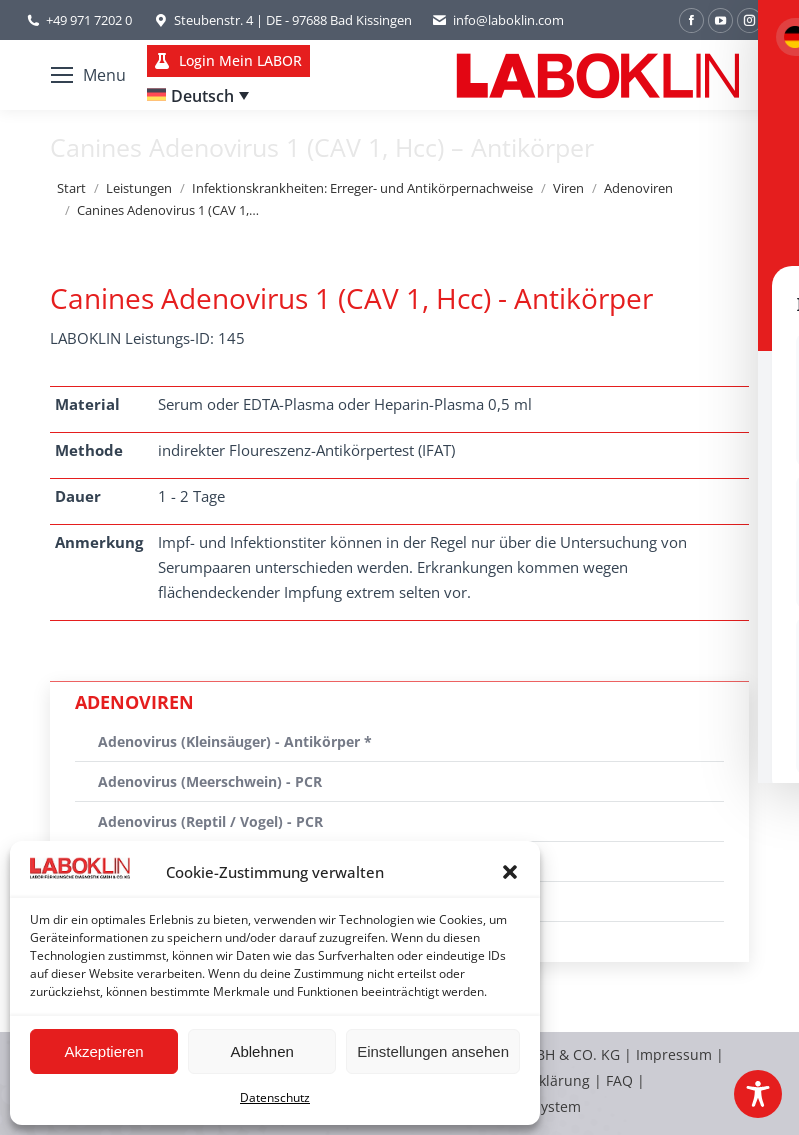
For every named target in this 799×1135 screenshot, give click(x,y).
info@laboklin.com (498, 20)
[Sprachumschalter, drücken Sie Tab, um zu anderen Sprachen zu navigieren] (198, 96)
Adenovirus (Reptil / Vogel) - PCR (210, 821)
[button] (510, 872)
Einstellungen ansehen (433, 1051)
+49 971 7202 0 (89, 20)
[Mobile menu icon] (88, 75)
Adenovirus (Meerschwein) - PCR (210, 781)
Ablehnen (261, 1051)
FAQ (619, 1080)
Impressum (674, 1054)
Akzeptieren (103, 1051)
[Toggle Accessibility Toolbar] (758, 1094)
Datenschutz (275, 1097)
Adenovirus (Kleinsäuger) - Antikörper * (235, 741)
